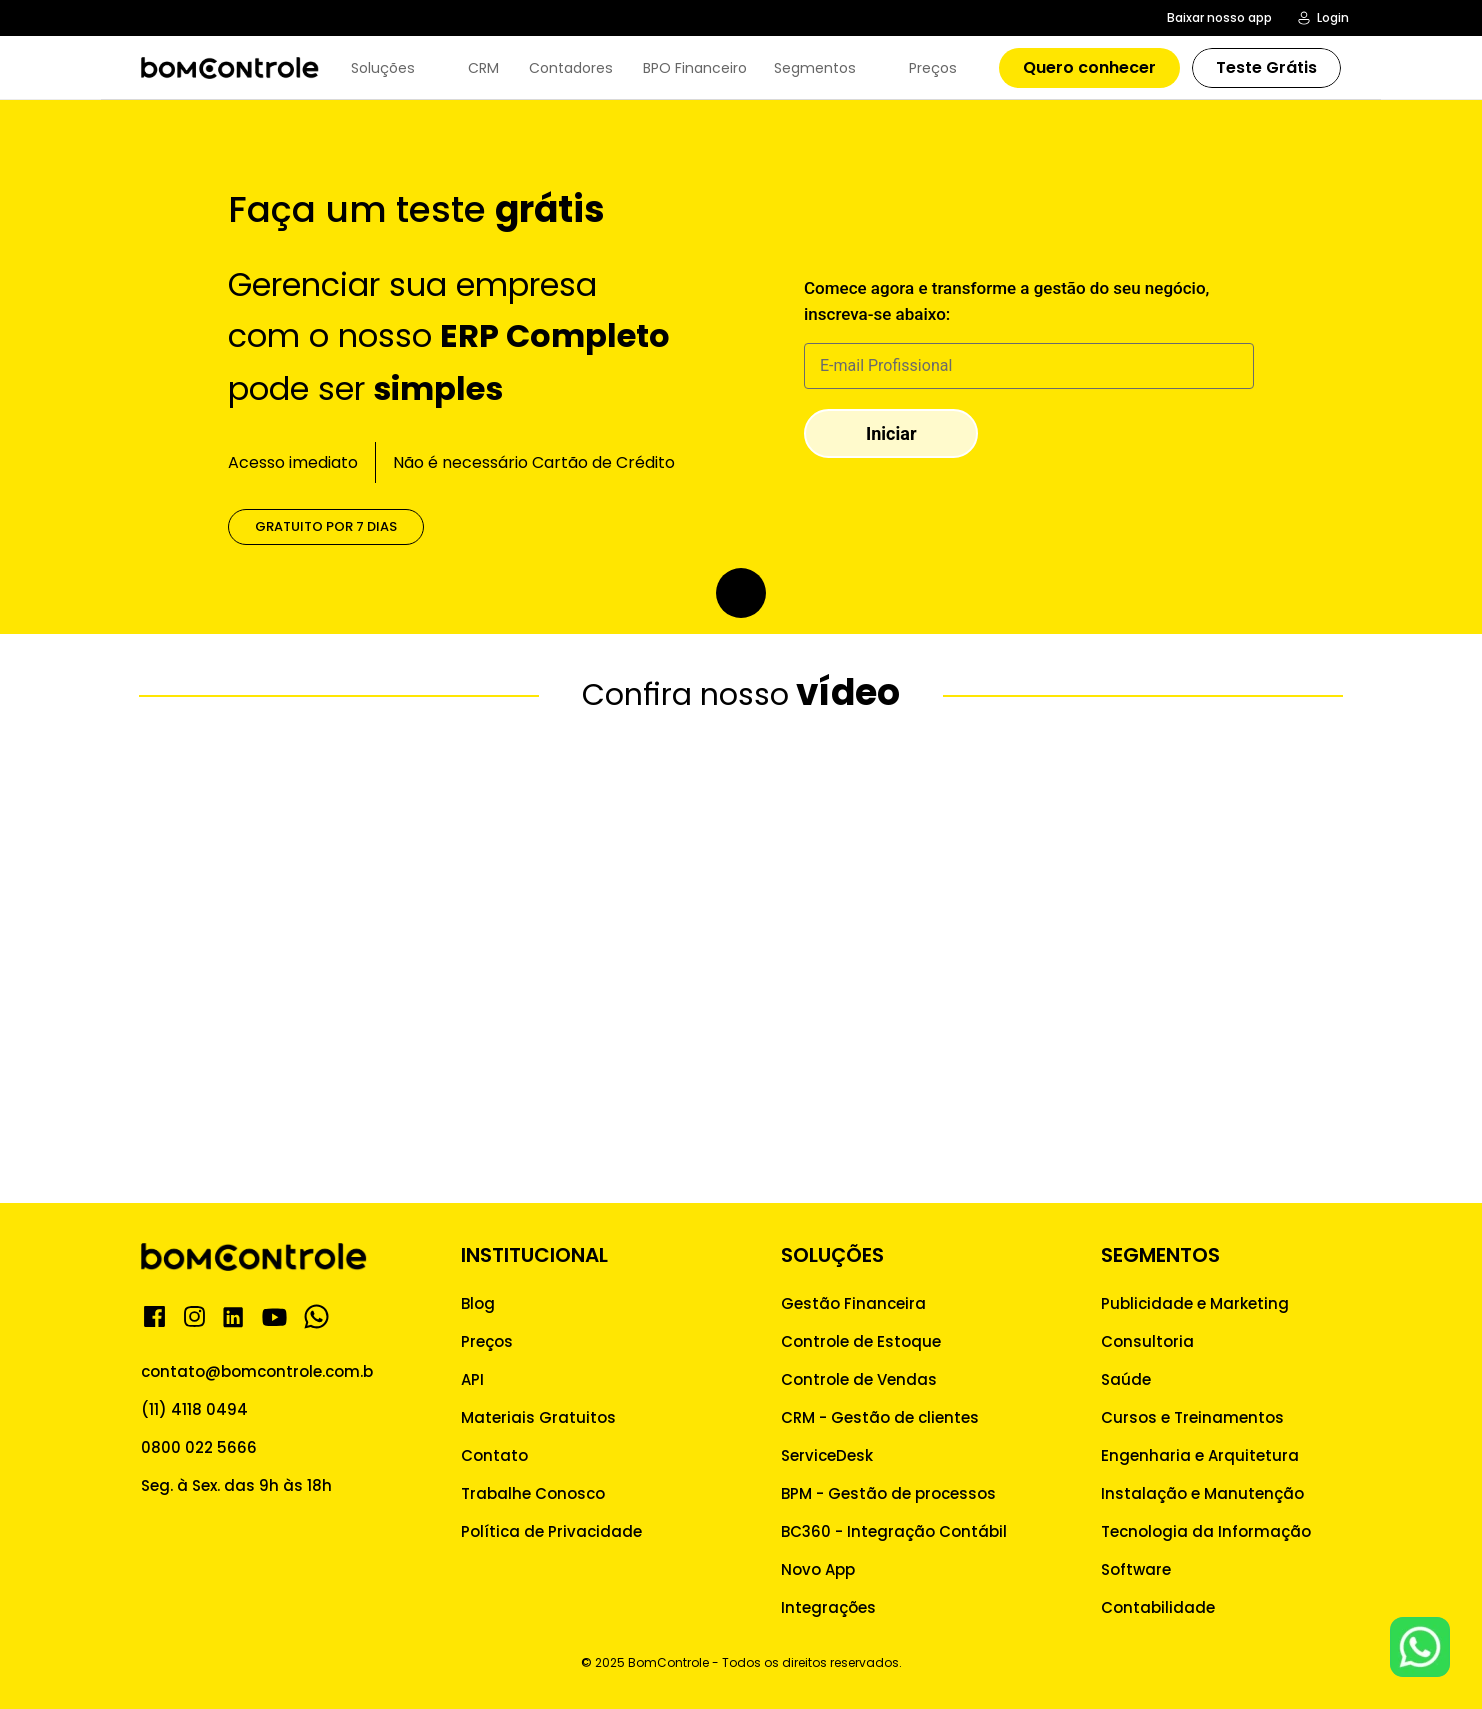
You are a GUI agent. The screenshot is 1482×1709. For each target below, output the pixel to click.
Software (1136, 1569)
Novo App (818, 1569)
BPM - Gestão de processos (888, 1493)
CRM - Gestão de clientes (880, 1417)
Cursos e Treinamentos (1192, 1417)
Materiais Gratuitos (538, 1417)
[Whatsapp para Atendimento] (1420, 1647)
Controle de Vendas (859, 1379)
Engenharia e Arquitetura (1200, 1455)
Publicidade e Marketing (1195, 1303)
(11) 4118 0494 (194, 1409)
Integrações (828, 1607)
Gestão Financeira (853, 1303)
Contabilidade (1158, 1607)
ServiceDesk (827, 1455)
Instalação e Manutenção (1202, 1493)
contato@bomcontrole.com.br (260, 1371)
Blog (478, 1303)
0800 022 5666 (199, 1447)
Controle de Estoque (861, 1341)
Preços (487, 1341)
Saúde (1126, 1379)
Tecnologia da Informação (1206, 1531)
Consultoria (1147, 1341)
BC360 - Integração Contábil (894, 1531)
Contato (494, 1455)
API (472, 1379)
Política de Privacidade (551, 1531)
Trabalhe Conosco (533, 1493)
